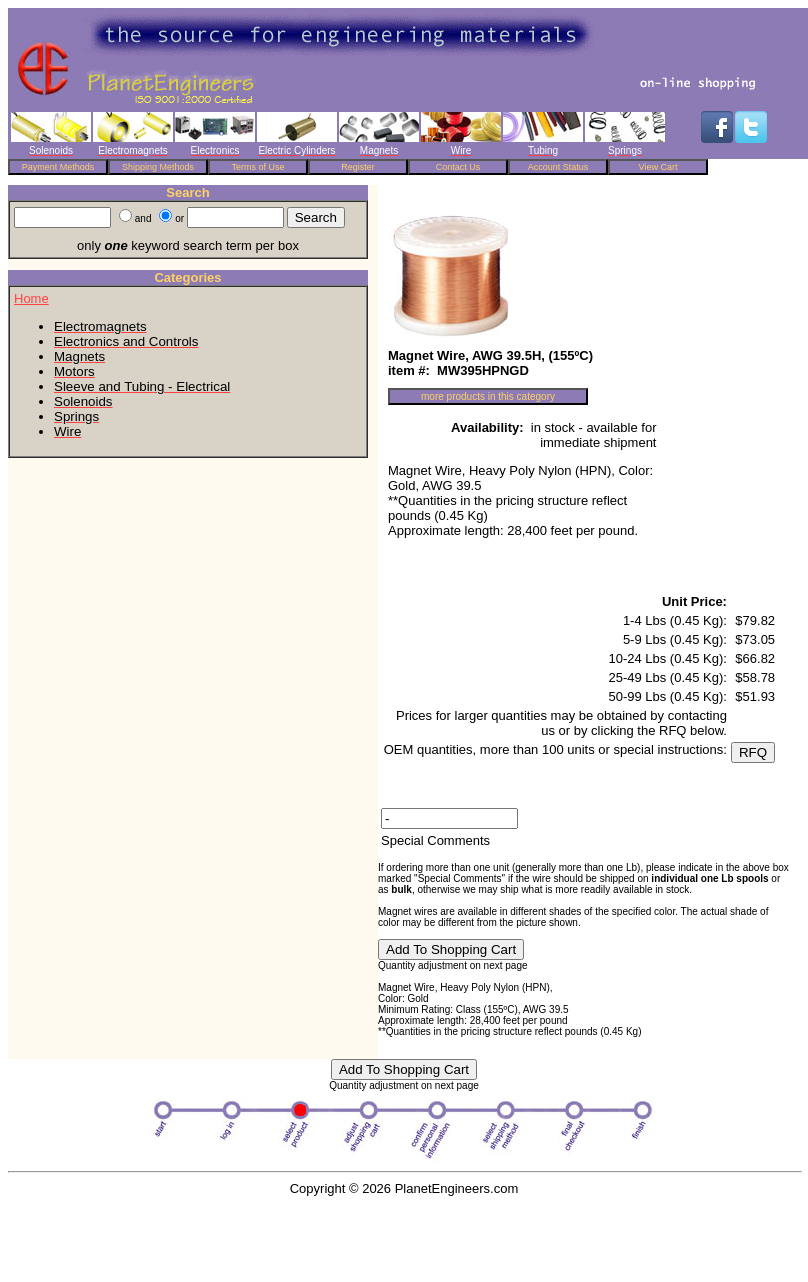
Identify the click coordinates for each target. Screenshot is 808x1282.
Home (31, 298)
